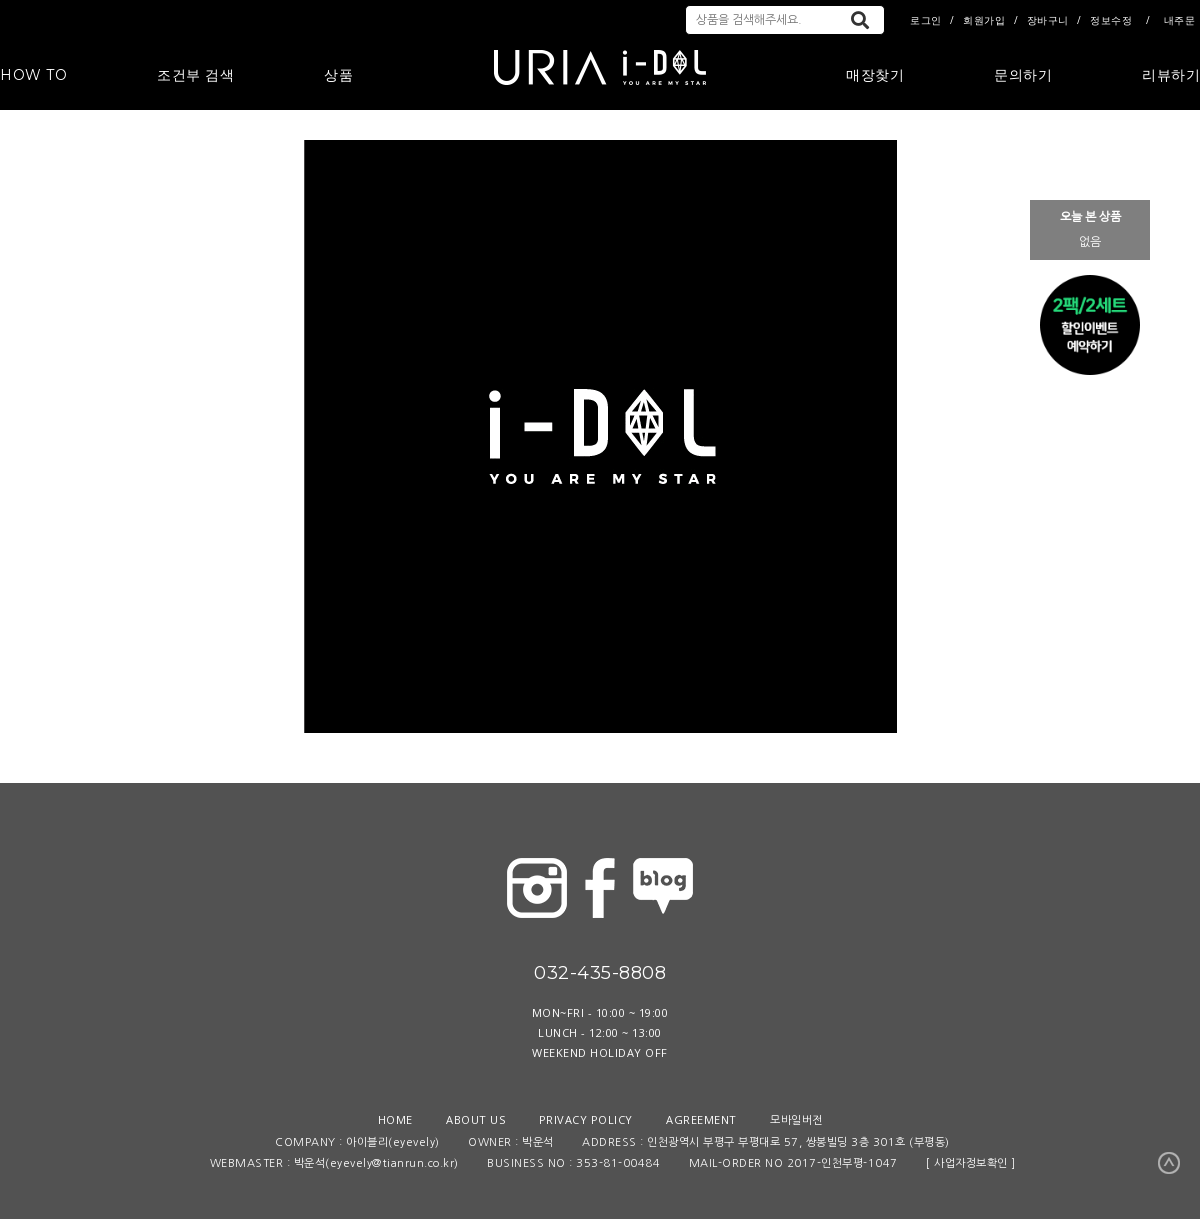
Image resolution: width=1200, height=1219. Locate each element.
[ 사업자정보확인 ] (971, 1163)
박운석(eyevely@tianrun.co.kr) (376, 1163)
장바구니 (1048, 20)
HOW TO (33, 75)
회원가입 (984, 20)
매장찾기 (875, 75)
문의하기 (1023, 75)
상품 (338, 75)
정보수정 (1111, 20)
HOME (395, 1119)
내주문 (1180, 20)
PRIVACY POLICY (586, 1119)
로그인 (926, 20)
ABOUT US (475, 1119)
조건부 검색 (195, 75)
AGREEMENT (701, 1119)
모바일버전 (796, 1119)
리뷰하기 (1171, 75)
